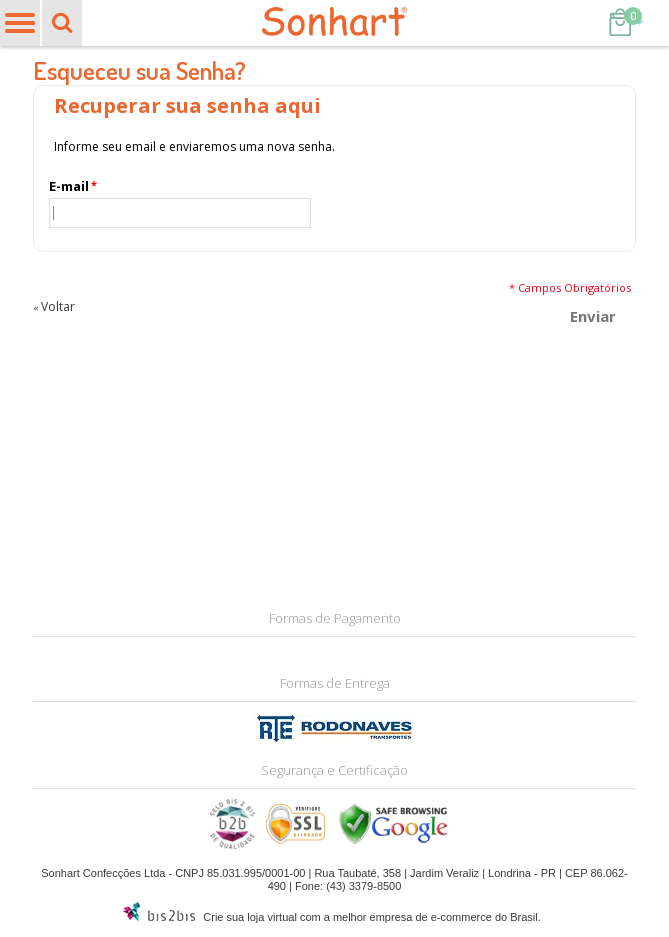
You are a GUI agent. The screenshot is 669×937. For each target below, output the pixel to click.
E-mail (69, 186)
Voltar (54, 306)
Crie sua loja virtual (250, 917)
